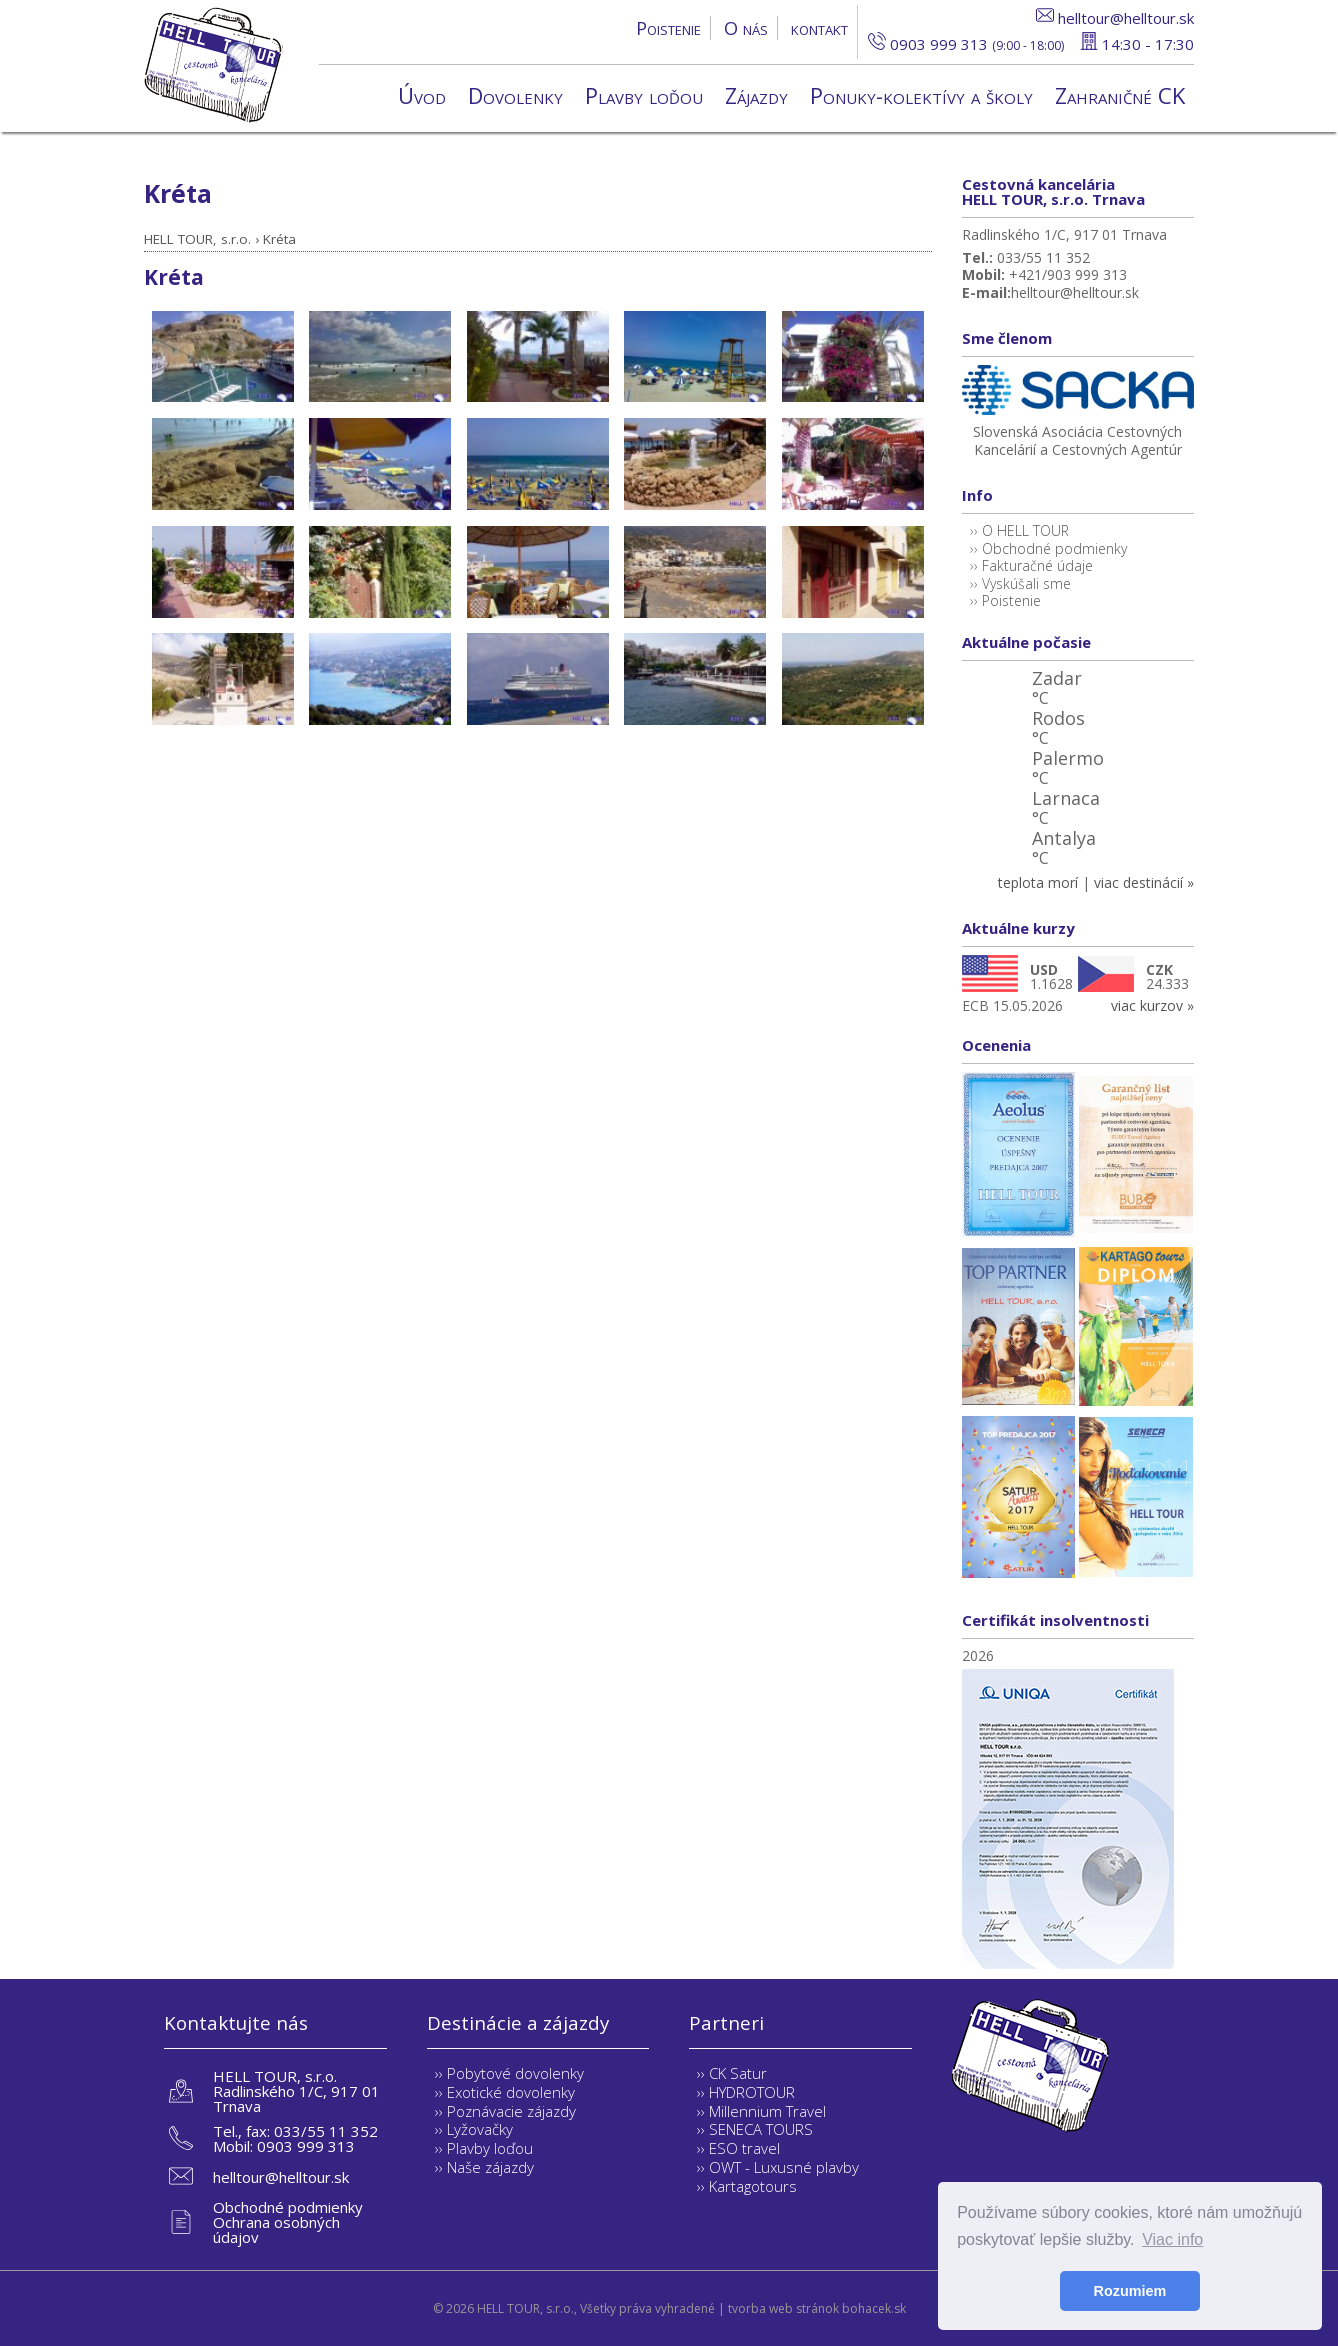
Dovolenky (515, 95)
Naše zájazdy (490, 2167)
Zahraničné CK (1120, 95)
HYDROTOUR (752, 2092)
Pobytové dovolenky (515, 2073)
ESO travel (744, 2148)
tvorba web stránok (783, 2308)
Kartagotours (753, 2186)
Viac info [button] (1172, 2239)
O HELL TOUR (1025, 530)
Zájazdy (756, 95)
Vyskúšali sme (1026, 583)
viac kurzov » (1152, 1005)
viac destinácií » (1144, 882)
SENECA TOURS (761, 2129)
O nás (746, 28)
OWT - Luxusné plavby (784, 2167)
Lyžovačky (480, 2129)
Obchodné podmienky (1054, 548)
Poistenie (668, 28)
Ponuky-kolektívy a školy (921, 95)
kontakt (819, 28)
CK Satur (738, 2073)
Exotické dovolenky (511, 2092)
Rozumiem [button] (1130, 2291)
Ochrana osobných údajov (276, 2229)
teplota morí (1038, 882)
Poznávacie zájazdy (511, 2111)
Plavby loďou (644, 95)
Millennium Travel (767, 2111)
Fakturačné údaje (1037, 565)
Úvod (422, 95)
